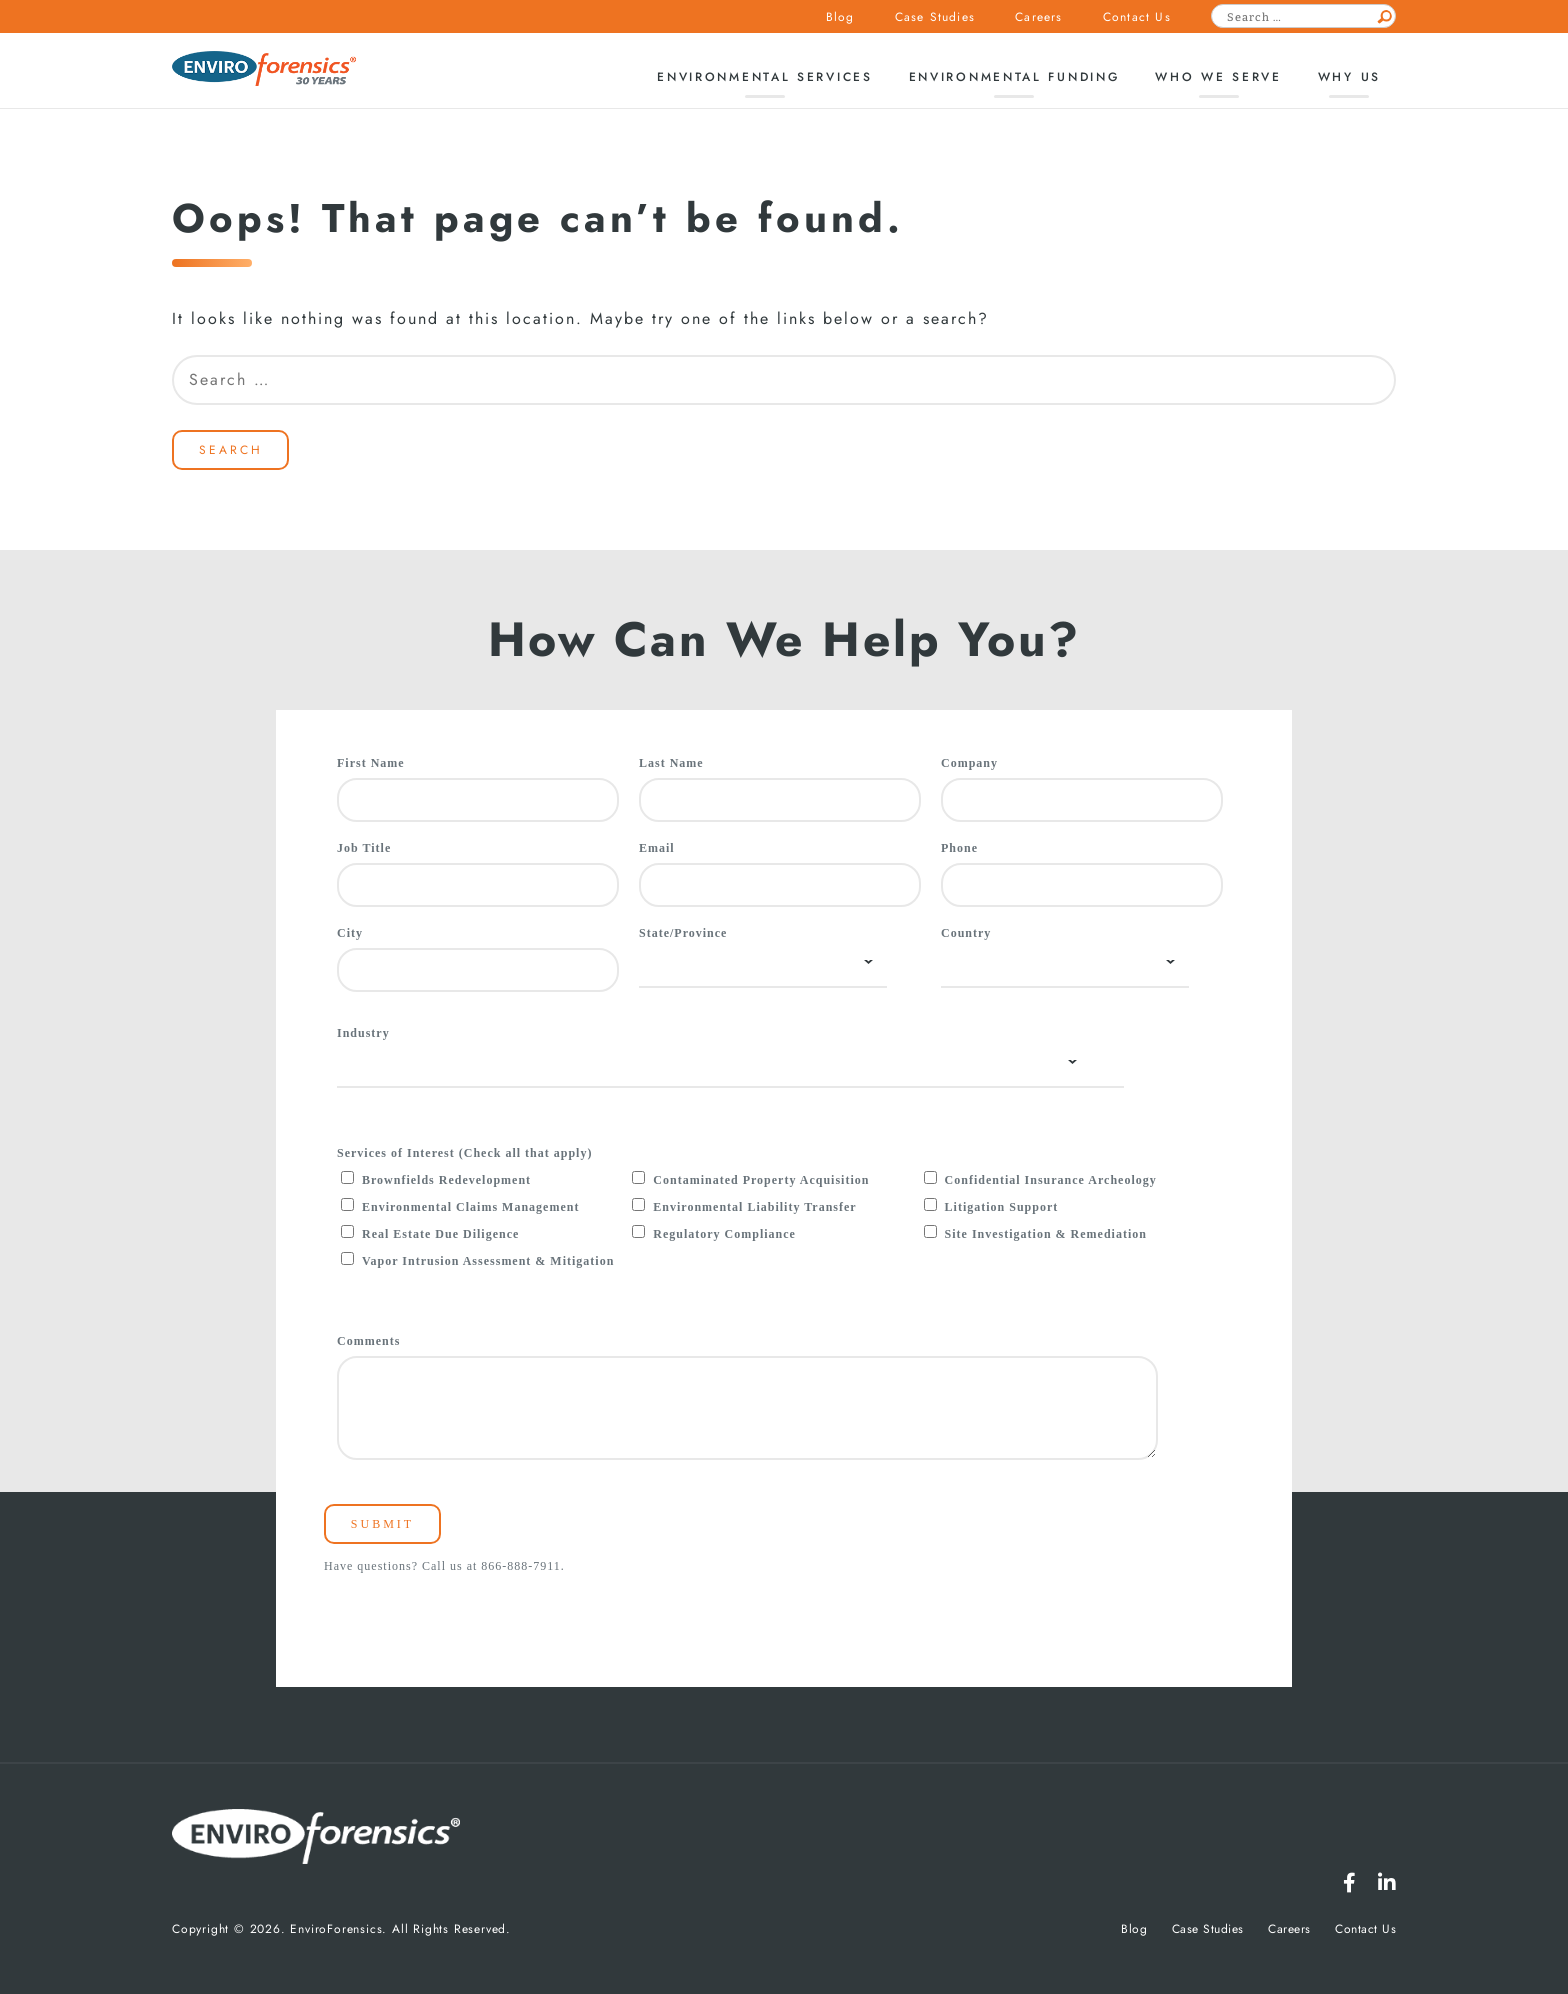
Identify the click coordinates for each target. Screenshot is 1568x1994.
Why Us (1349, 77)
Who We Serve (1218, 77)
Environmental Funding (1014, 77)
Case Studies (935, 17)
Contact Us (1137, 17)
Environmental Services (764, 77)
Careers (1038, 17)
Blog (840, 17)
